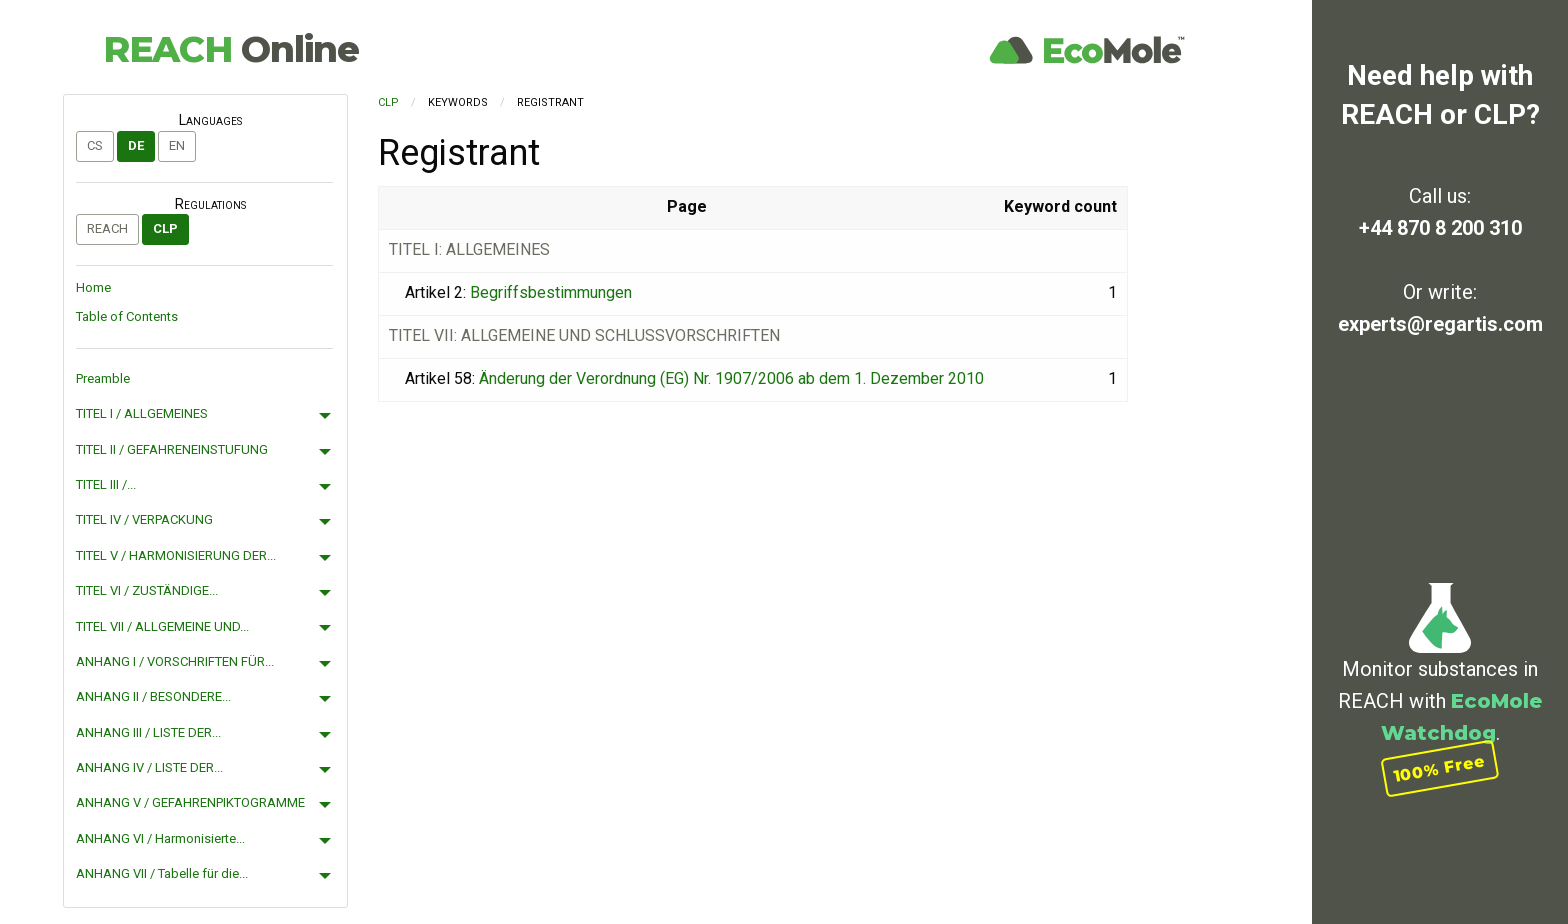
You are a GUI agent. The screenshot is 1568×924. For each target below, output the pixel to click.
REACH (231, 49)
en (177, 145)
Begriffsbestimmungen (551, 292)
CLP (165, 228)
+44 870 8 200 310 (1440, 228)
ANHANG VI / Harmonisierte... (160, 838)
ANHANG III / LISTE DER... (148, 732)
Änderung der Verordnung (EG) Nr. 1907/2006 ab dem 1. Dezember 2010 (731, 378)
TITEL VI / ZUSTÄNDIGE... (147, 590)
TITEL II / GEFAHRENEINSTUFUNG (172, 449)
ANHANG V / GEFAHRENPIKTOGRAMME (190, 802)
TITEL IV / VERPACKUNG (144, 519)
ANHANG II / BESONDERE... (153, 696)
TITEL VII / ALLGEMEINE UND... (162, 626)
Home (93, 287)
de (136, 145)
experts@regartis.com (1440, 324)
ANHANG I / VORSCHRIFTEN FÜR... (175, 661)
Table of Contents (127, 316)
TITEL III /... (106, 484)
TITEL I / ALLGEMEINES (142, 413)
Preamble (103, 378)
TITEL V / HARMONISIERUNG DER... (176, 555)
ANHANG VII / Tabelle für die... (162, 873)
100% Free (1440, 768)
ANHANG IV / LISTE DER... (149, 767)
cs (95, 145)
